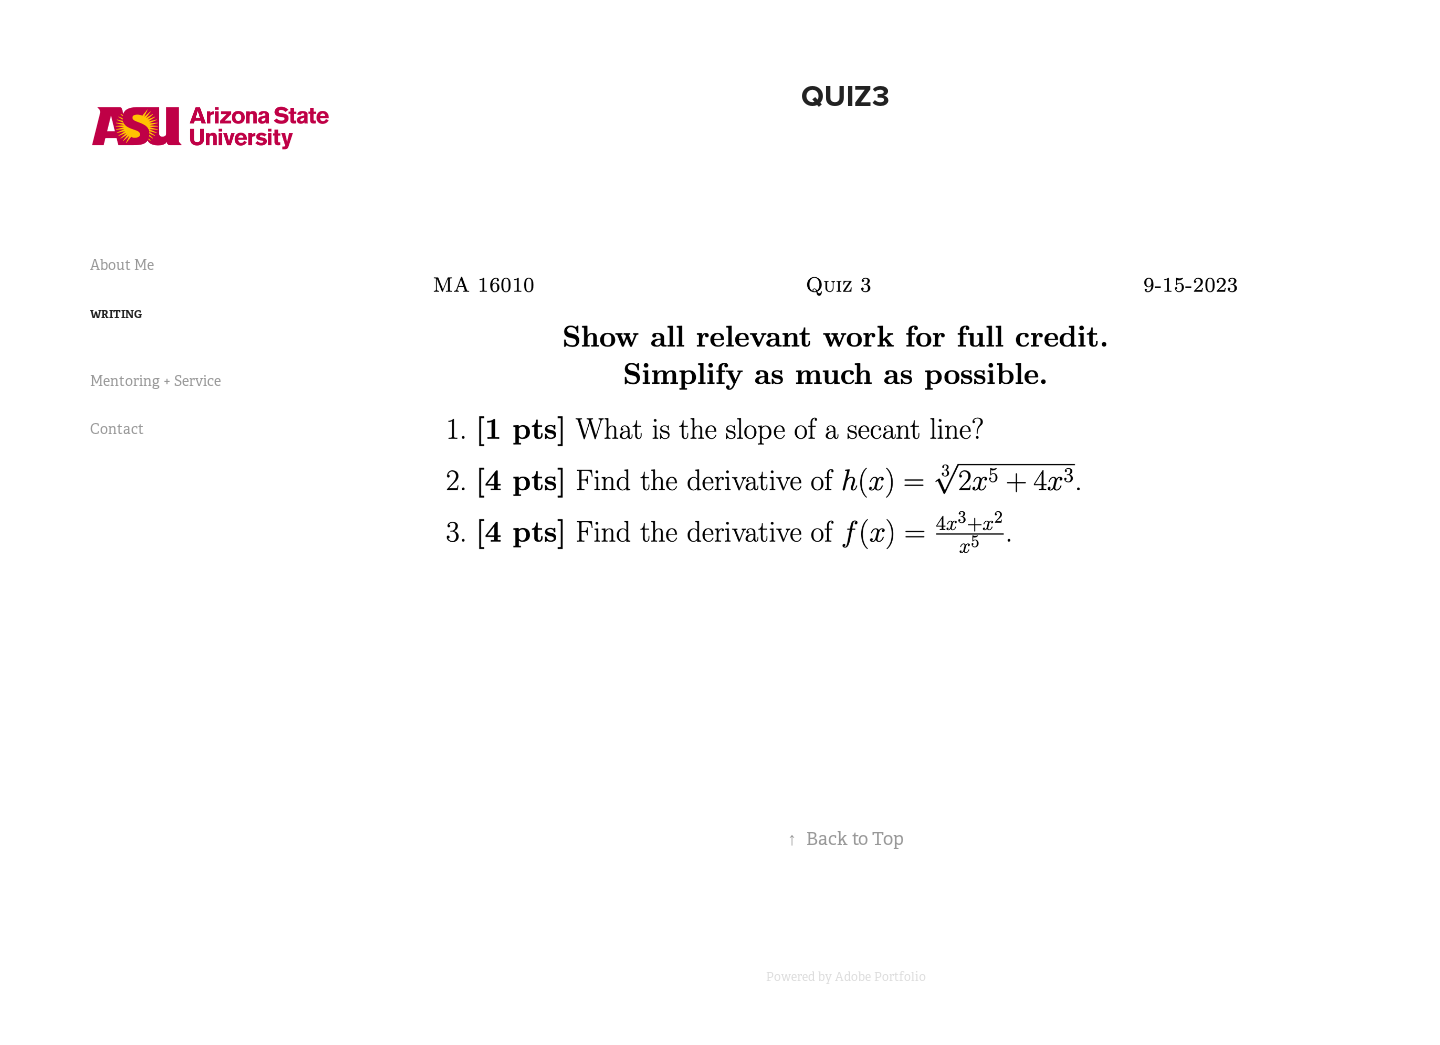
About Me (122, 265)
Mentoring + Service (155, 381)
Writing (116, 314)
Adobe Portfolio (880, 977)
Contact (117, 429)
